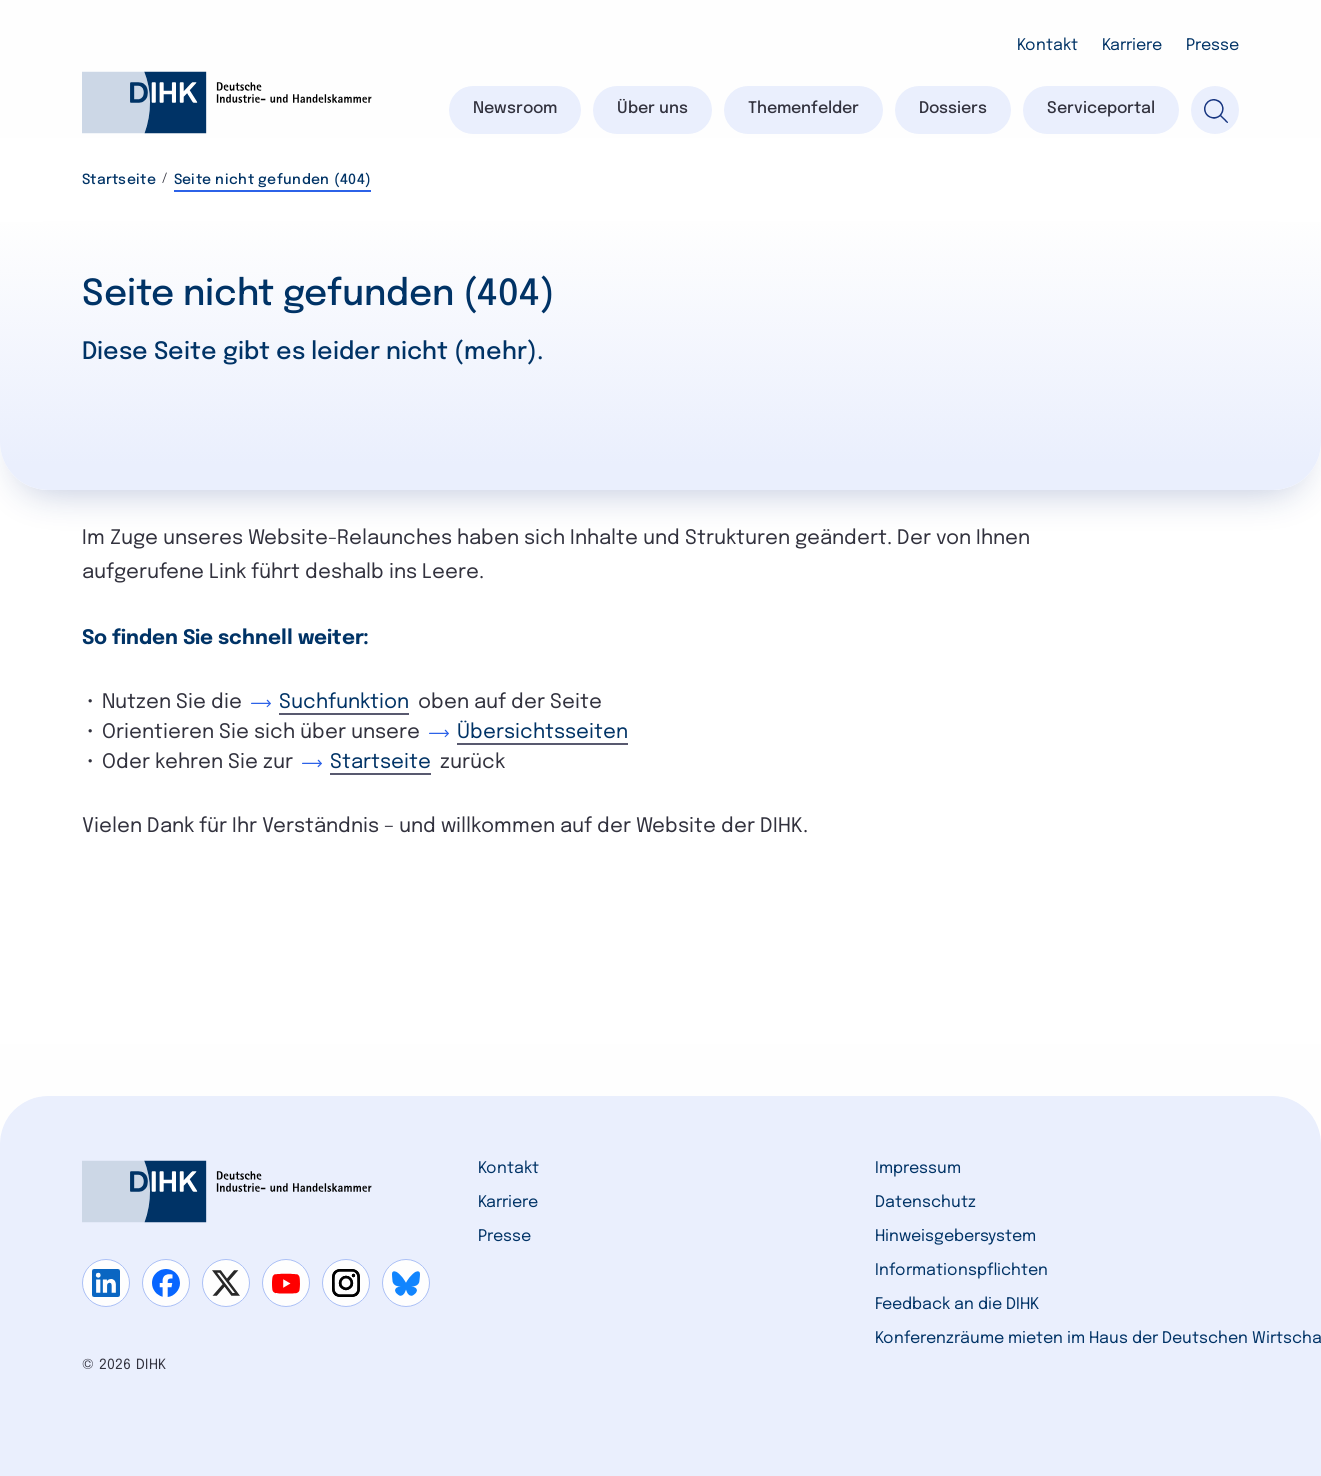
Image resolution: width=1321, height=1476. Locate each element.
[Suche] (1215, 110)
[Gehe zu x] (226, 1283)
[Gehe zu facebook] (166, 1283)
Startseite (119, 180)
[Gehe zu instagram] (346, 1283)
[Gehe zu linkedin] (106, 1283)
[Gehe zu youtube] (286, 1283)
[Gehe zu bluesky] (406, 1283)
